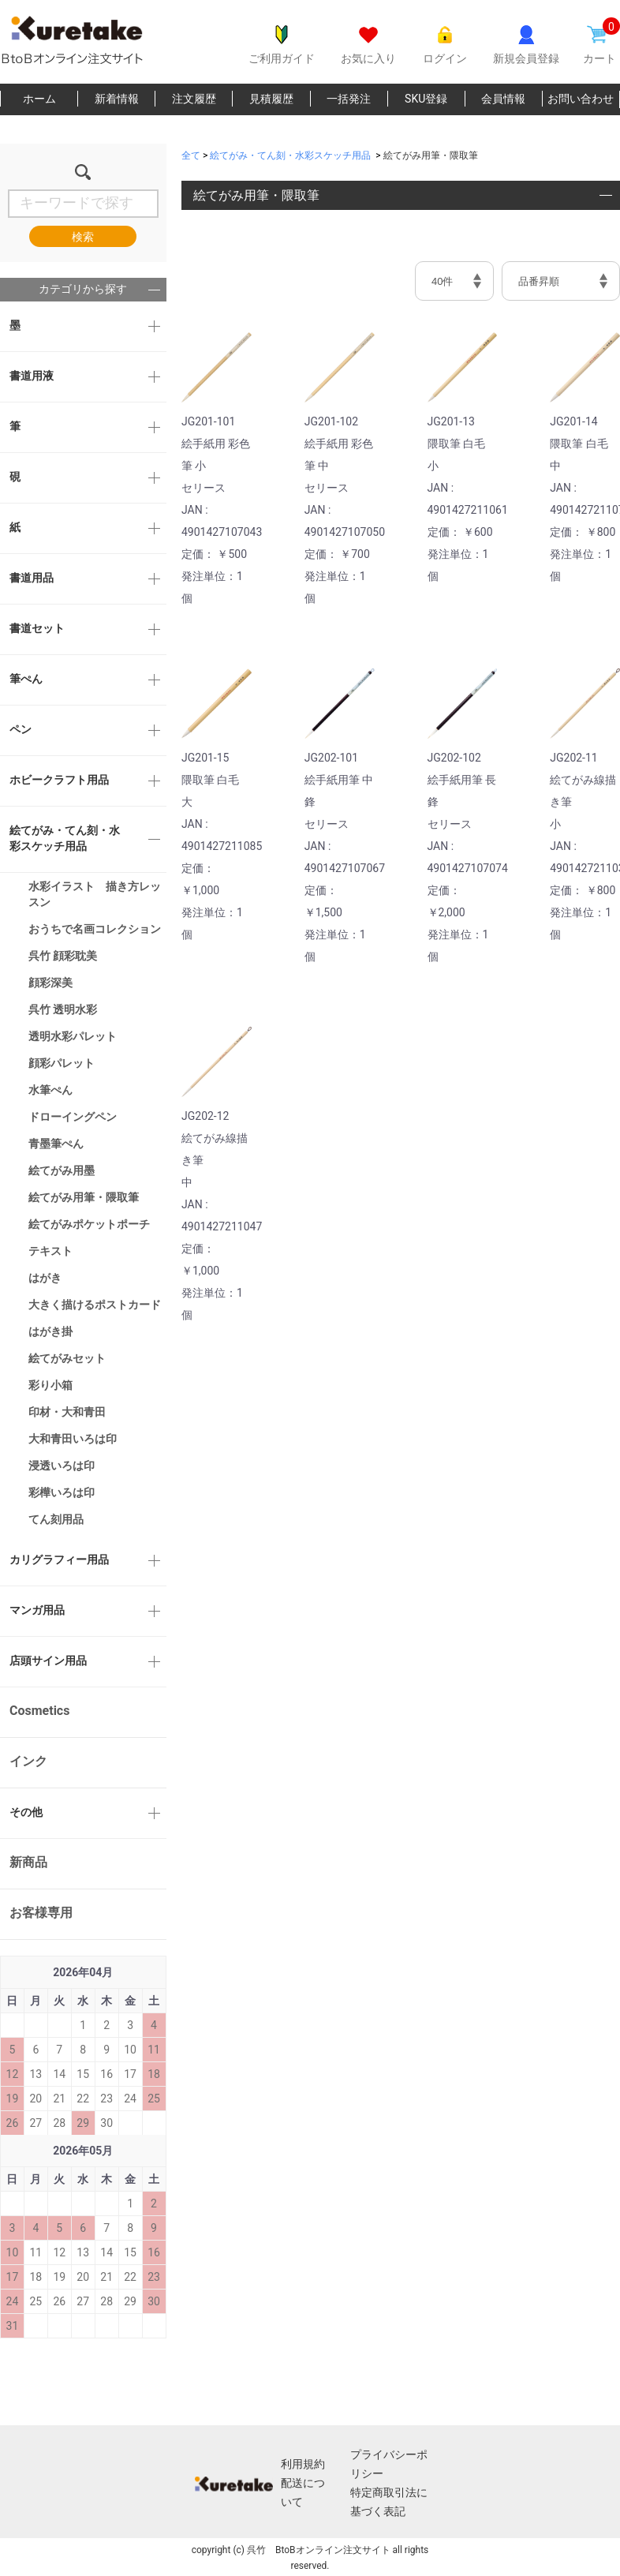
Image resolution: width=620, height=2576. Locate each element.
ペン (20, 729)
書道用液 (31, 375)
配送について (303, 2492)
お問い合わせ (580, 98)
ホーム (39, 98)
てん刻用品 (56, 1519)
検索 (83, 236)
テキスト (50, 1251)
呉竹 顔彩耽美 (62, 955)
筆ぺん (26, 678)
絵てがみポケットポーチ (89, 1224)
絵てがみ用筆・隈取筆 (83, 1197)
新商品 (28, 1862)
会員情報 (503, 98)
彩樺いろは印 (61, 1492)
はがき (45, 1277)
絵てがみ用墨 (61, 1170)
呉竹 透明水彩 (62, 1009)
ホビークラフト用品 (59, 779)
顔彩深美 (50, 982)
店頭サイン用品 (48, 1660)
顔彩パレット (61, 1063)
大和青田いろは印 (72, 1438)
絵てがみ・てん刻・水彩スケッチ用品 (64, 838)
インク (28, 1761)
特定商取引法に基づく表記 (389, 2502)
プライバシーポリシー (389, 2464)
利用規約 (303, 2464)
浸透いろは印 (61, 1465)
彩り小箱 (50, 1385)
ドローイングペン (72, 1116)
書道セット (37, 628)
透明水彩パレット (72, 1036)
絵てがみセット (67, 1358)
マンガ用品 (37, 1610)
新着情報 (117, 98)
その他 (26, 1812)
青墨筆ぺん (56, 1143)
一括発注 (349, 98)
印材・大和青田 (67, 1412)
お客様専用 (41, 1912)
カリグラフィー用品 (59, 1559)
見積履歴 (271, 98)
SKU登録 (426, 98)
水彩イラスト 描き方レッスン (94, 894)
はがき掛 (50, 1331)
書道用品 (31, 577)
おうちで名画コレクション (94, 929)
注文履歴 (194, 98)
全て (190, 155)
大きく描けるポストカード (94, 1304)
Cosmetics (39, 1710)
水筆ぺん (50, 1090)
